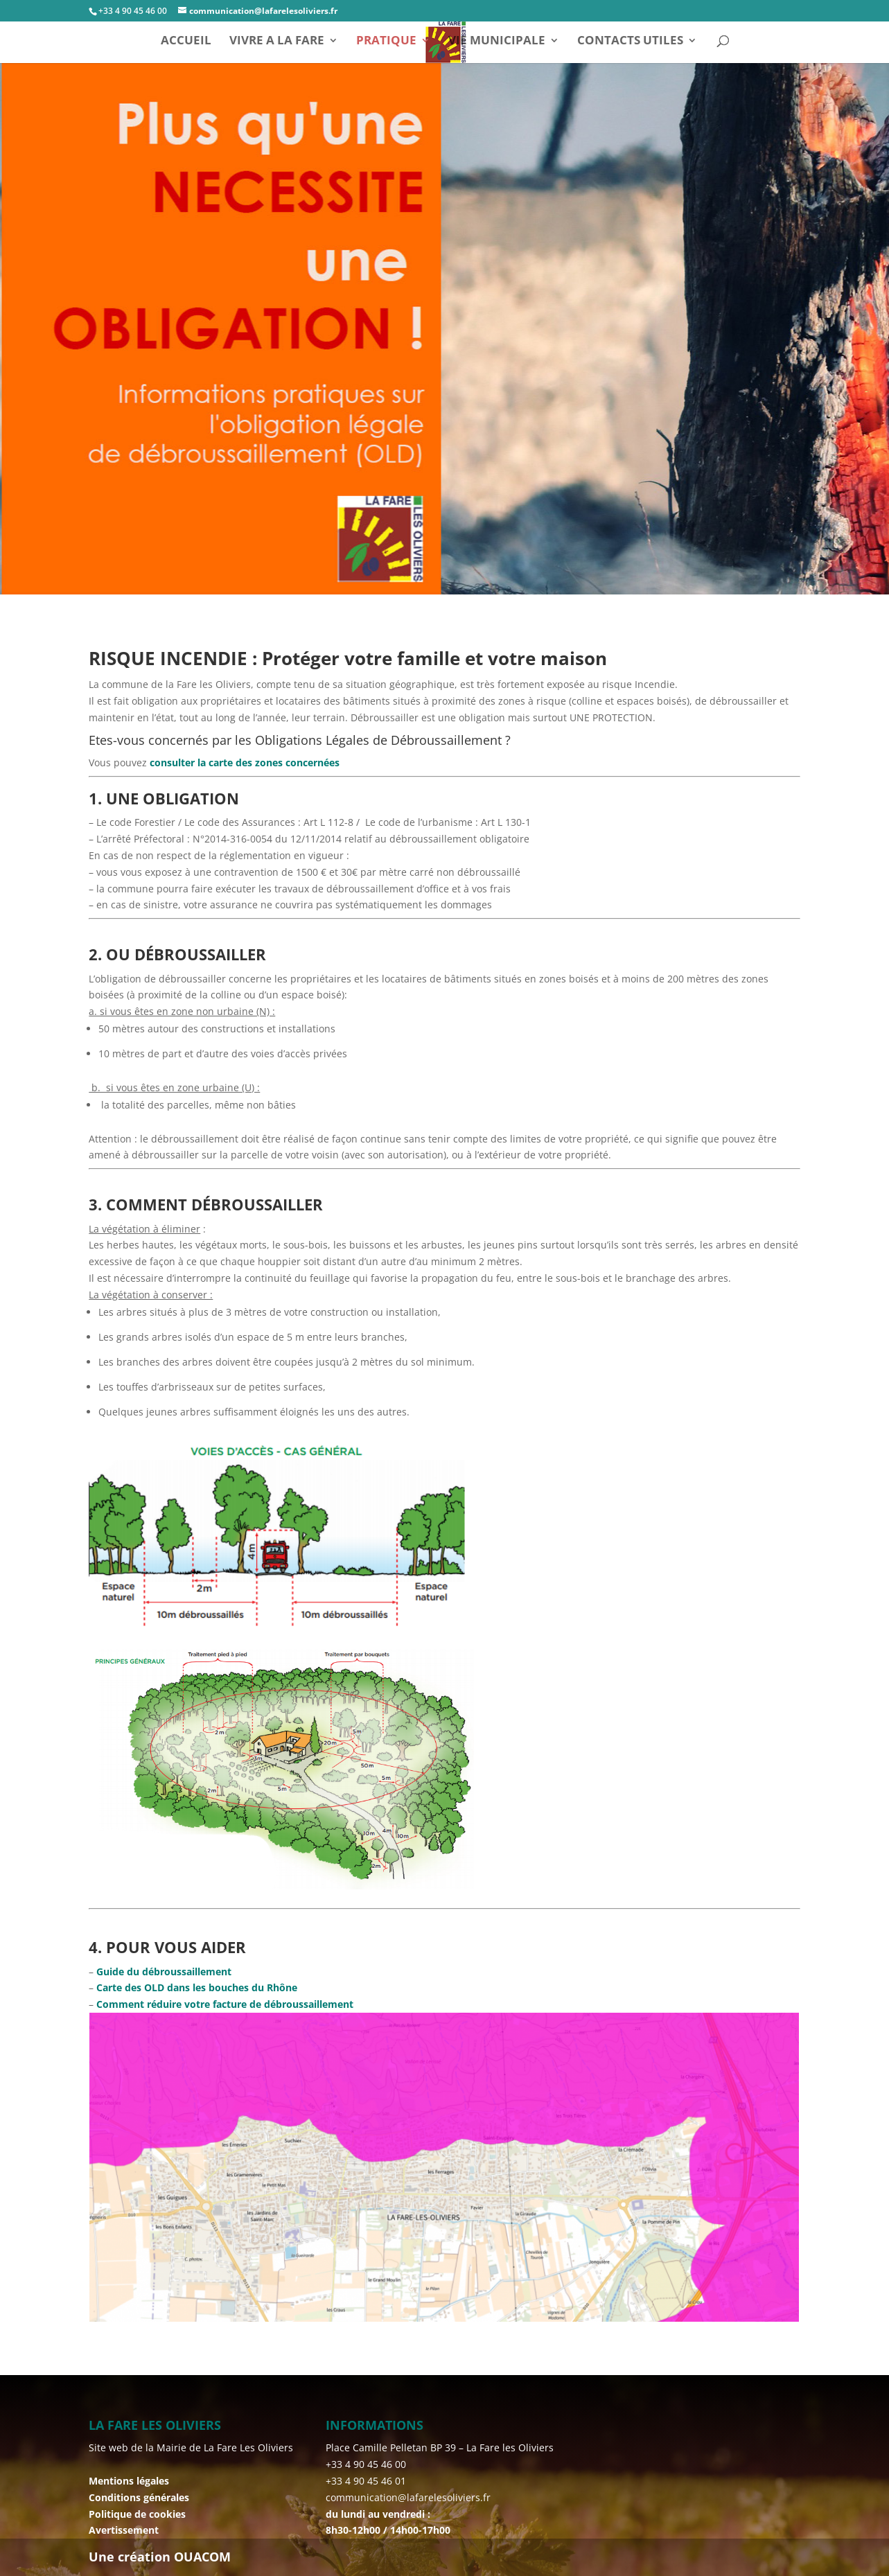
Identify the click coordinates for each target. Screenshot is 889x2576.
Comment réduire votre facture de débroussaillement (224, 2004)
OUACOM (202, 2556)
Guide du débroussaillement (163, 1971)
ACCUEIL (186, 41)
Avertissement (124, 2530)
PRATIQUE (386, 41)
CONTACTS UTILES (630, 41)
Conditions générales (139, 2497)
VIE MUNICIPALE (496, 41)
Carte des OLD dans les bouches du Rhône (195, 1987)
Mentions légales (129, 2480)
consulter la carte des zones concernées (243, 762)
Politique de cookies (137, 2514)
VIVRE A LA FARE (276, 41)
